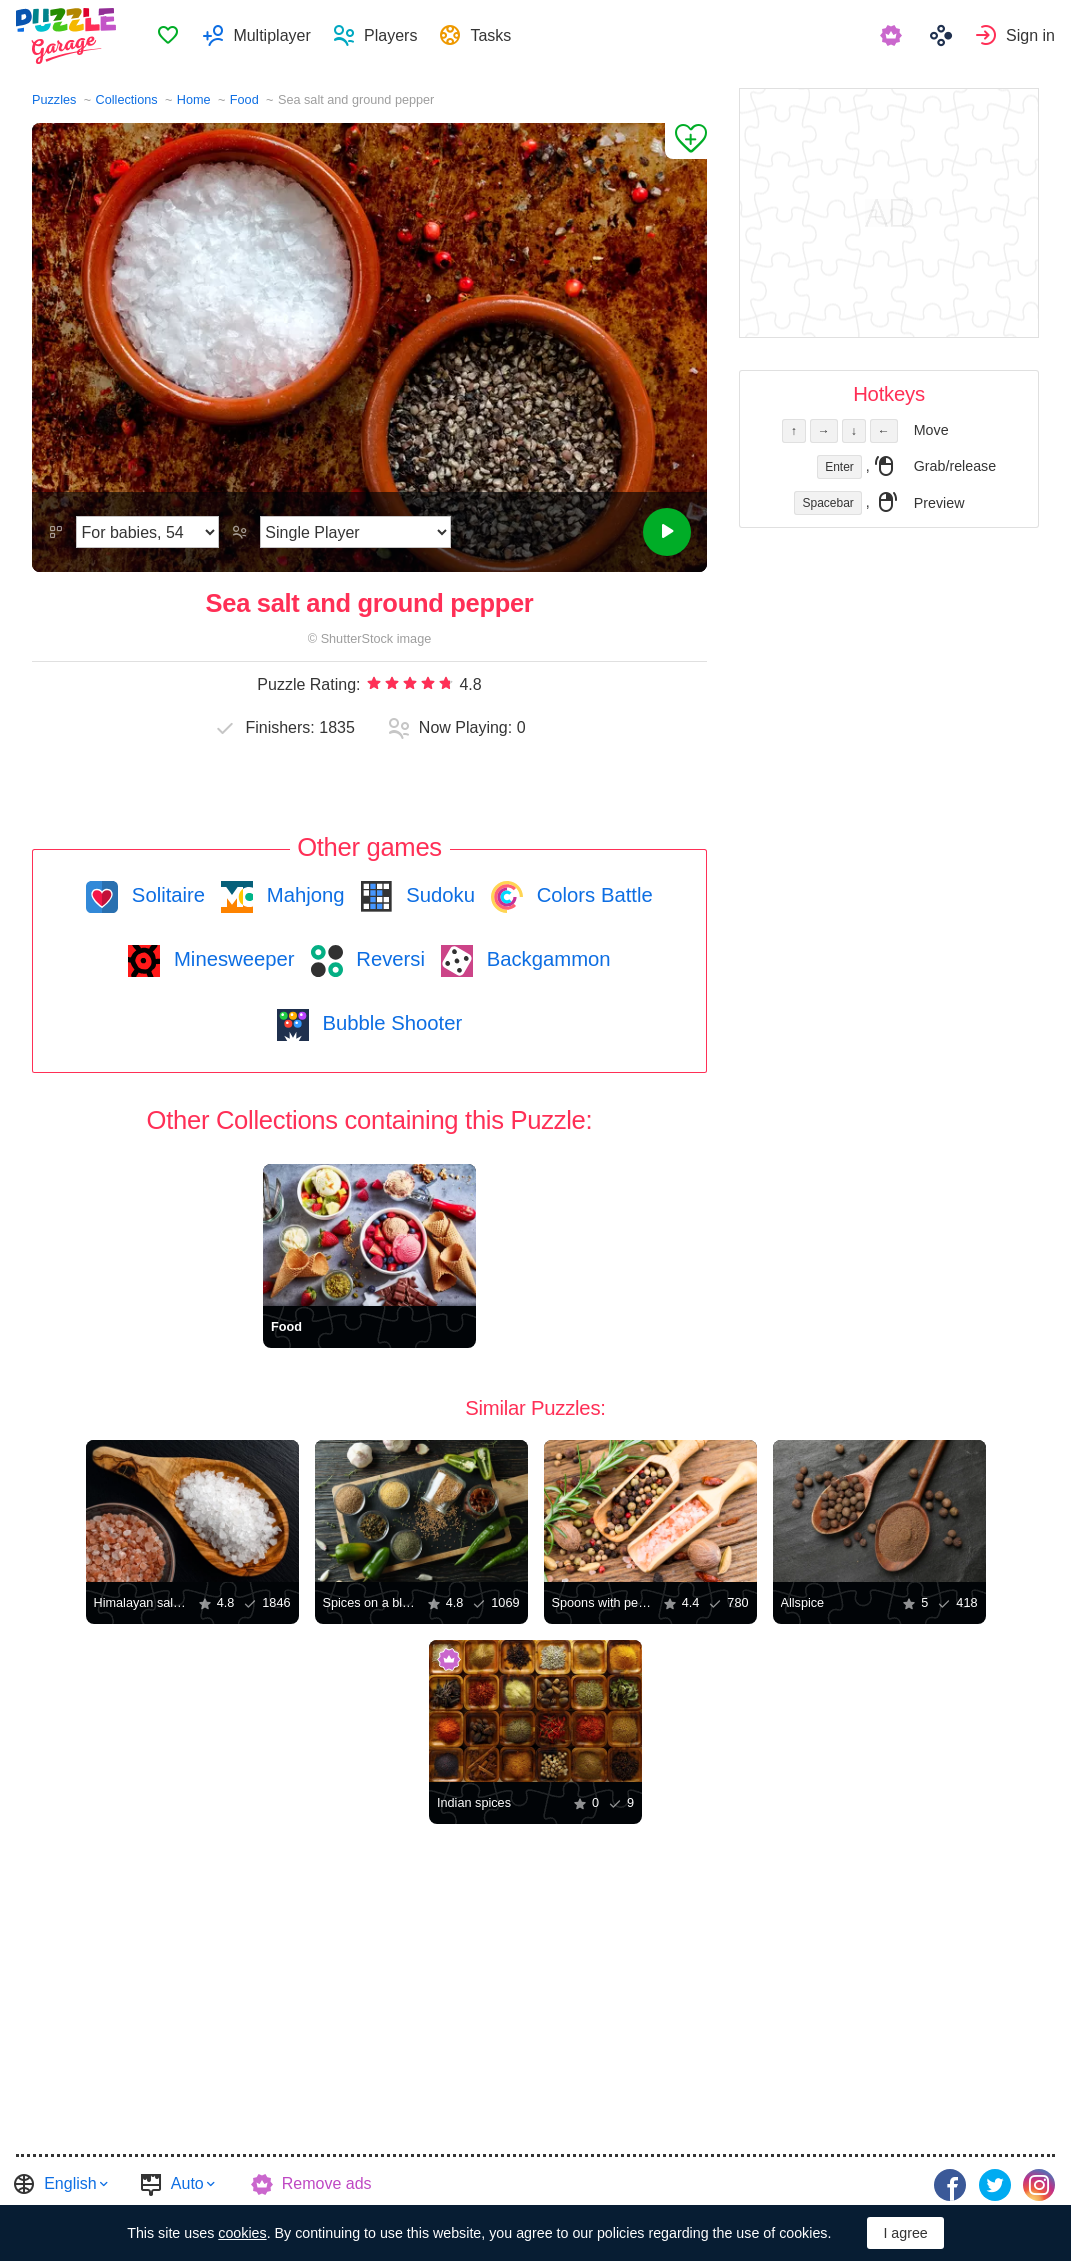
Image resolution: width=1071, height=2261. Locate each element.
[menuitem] (170, 36)
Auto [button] (187, 2183)
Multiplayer (274, 35)
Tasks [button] (493, 35)
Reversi (388, 959)
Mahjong (302, 895)
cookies (242, 2233)
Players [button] (393, 35)
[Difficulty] (147, 532)
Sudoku (438, 895)
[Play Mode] (355, 532)
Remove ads (327, 2183)
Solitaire (165, 895)
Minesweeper (231, 959)
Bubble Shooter (389, 1023)
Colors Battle (592, 895)
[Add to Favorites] (686, 141)
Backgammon (546, 959)
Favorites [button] (171, 36)
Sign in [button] (1030, 35)
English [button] (70, 2183)
